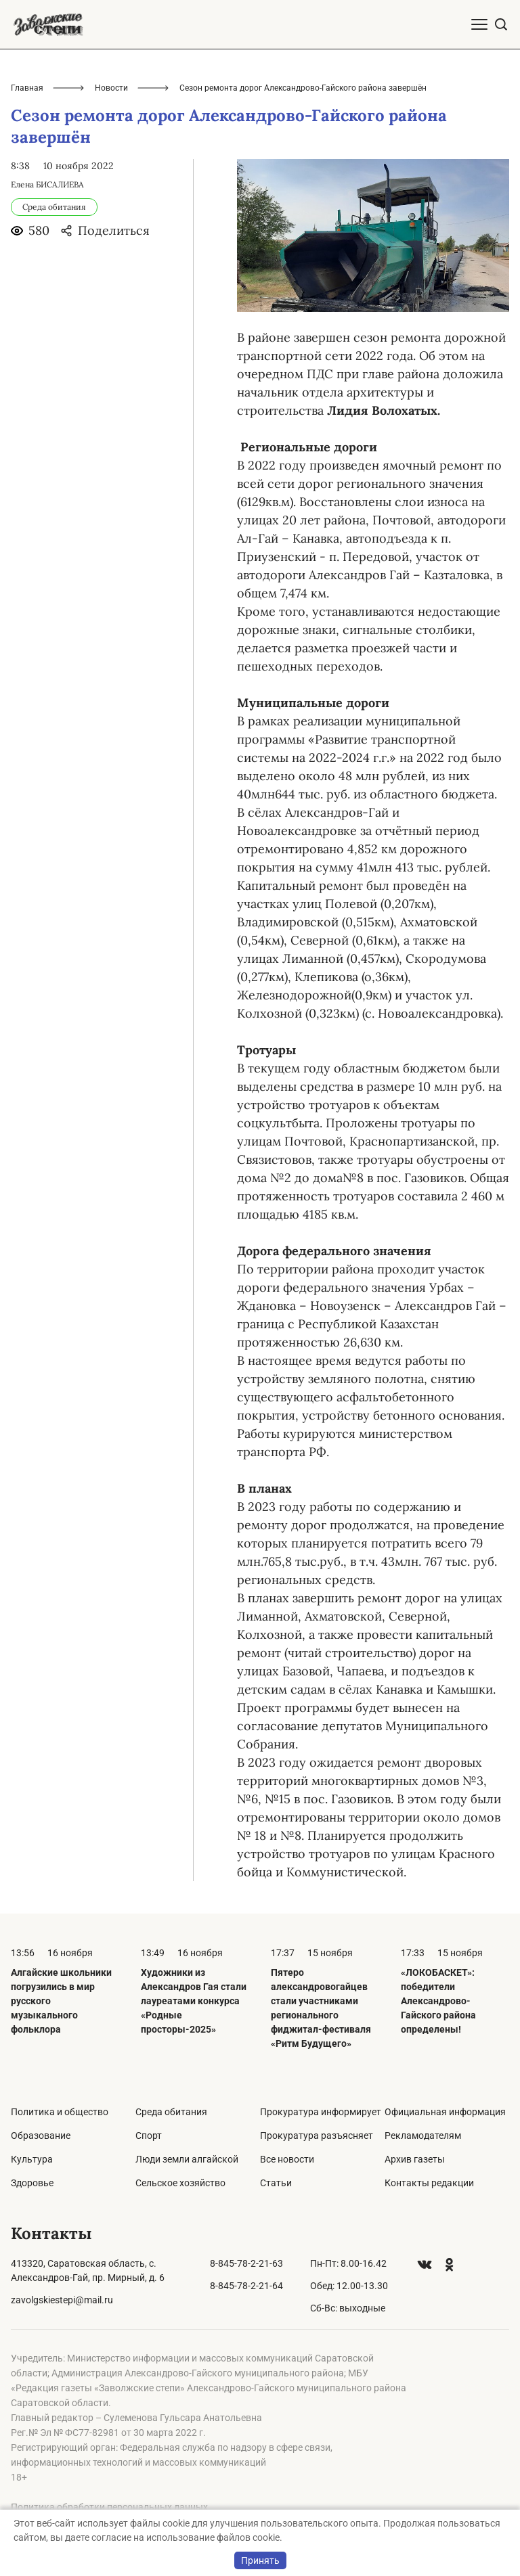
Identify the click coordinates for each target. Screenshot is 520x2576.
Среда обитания (171, 2111)
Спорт (148, 2135)
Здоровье (32, 2182)
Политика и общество (59, 2111)
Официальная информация (445, 2111)
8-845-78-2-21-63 (246, 2263)
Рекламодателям (423, 2135)
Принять (260, 2560)
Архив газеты (415, 2159)
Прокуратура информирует (320, 2111)
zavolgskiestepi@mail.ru (62, 2300)
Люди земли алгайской (186, 2159)
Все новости (287, 2159)
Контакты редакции (429, 2182)
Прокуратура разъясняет (316, 2135)
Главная (27, 88)
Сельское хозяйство (180, 2182)
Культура (32, 2159)
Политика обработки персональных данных (109, 2507)
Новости (111, 88)
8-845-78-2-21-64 (246, 2285)
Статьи (276, 2182)
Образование (40, 2135)
